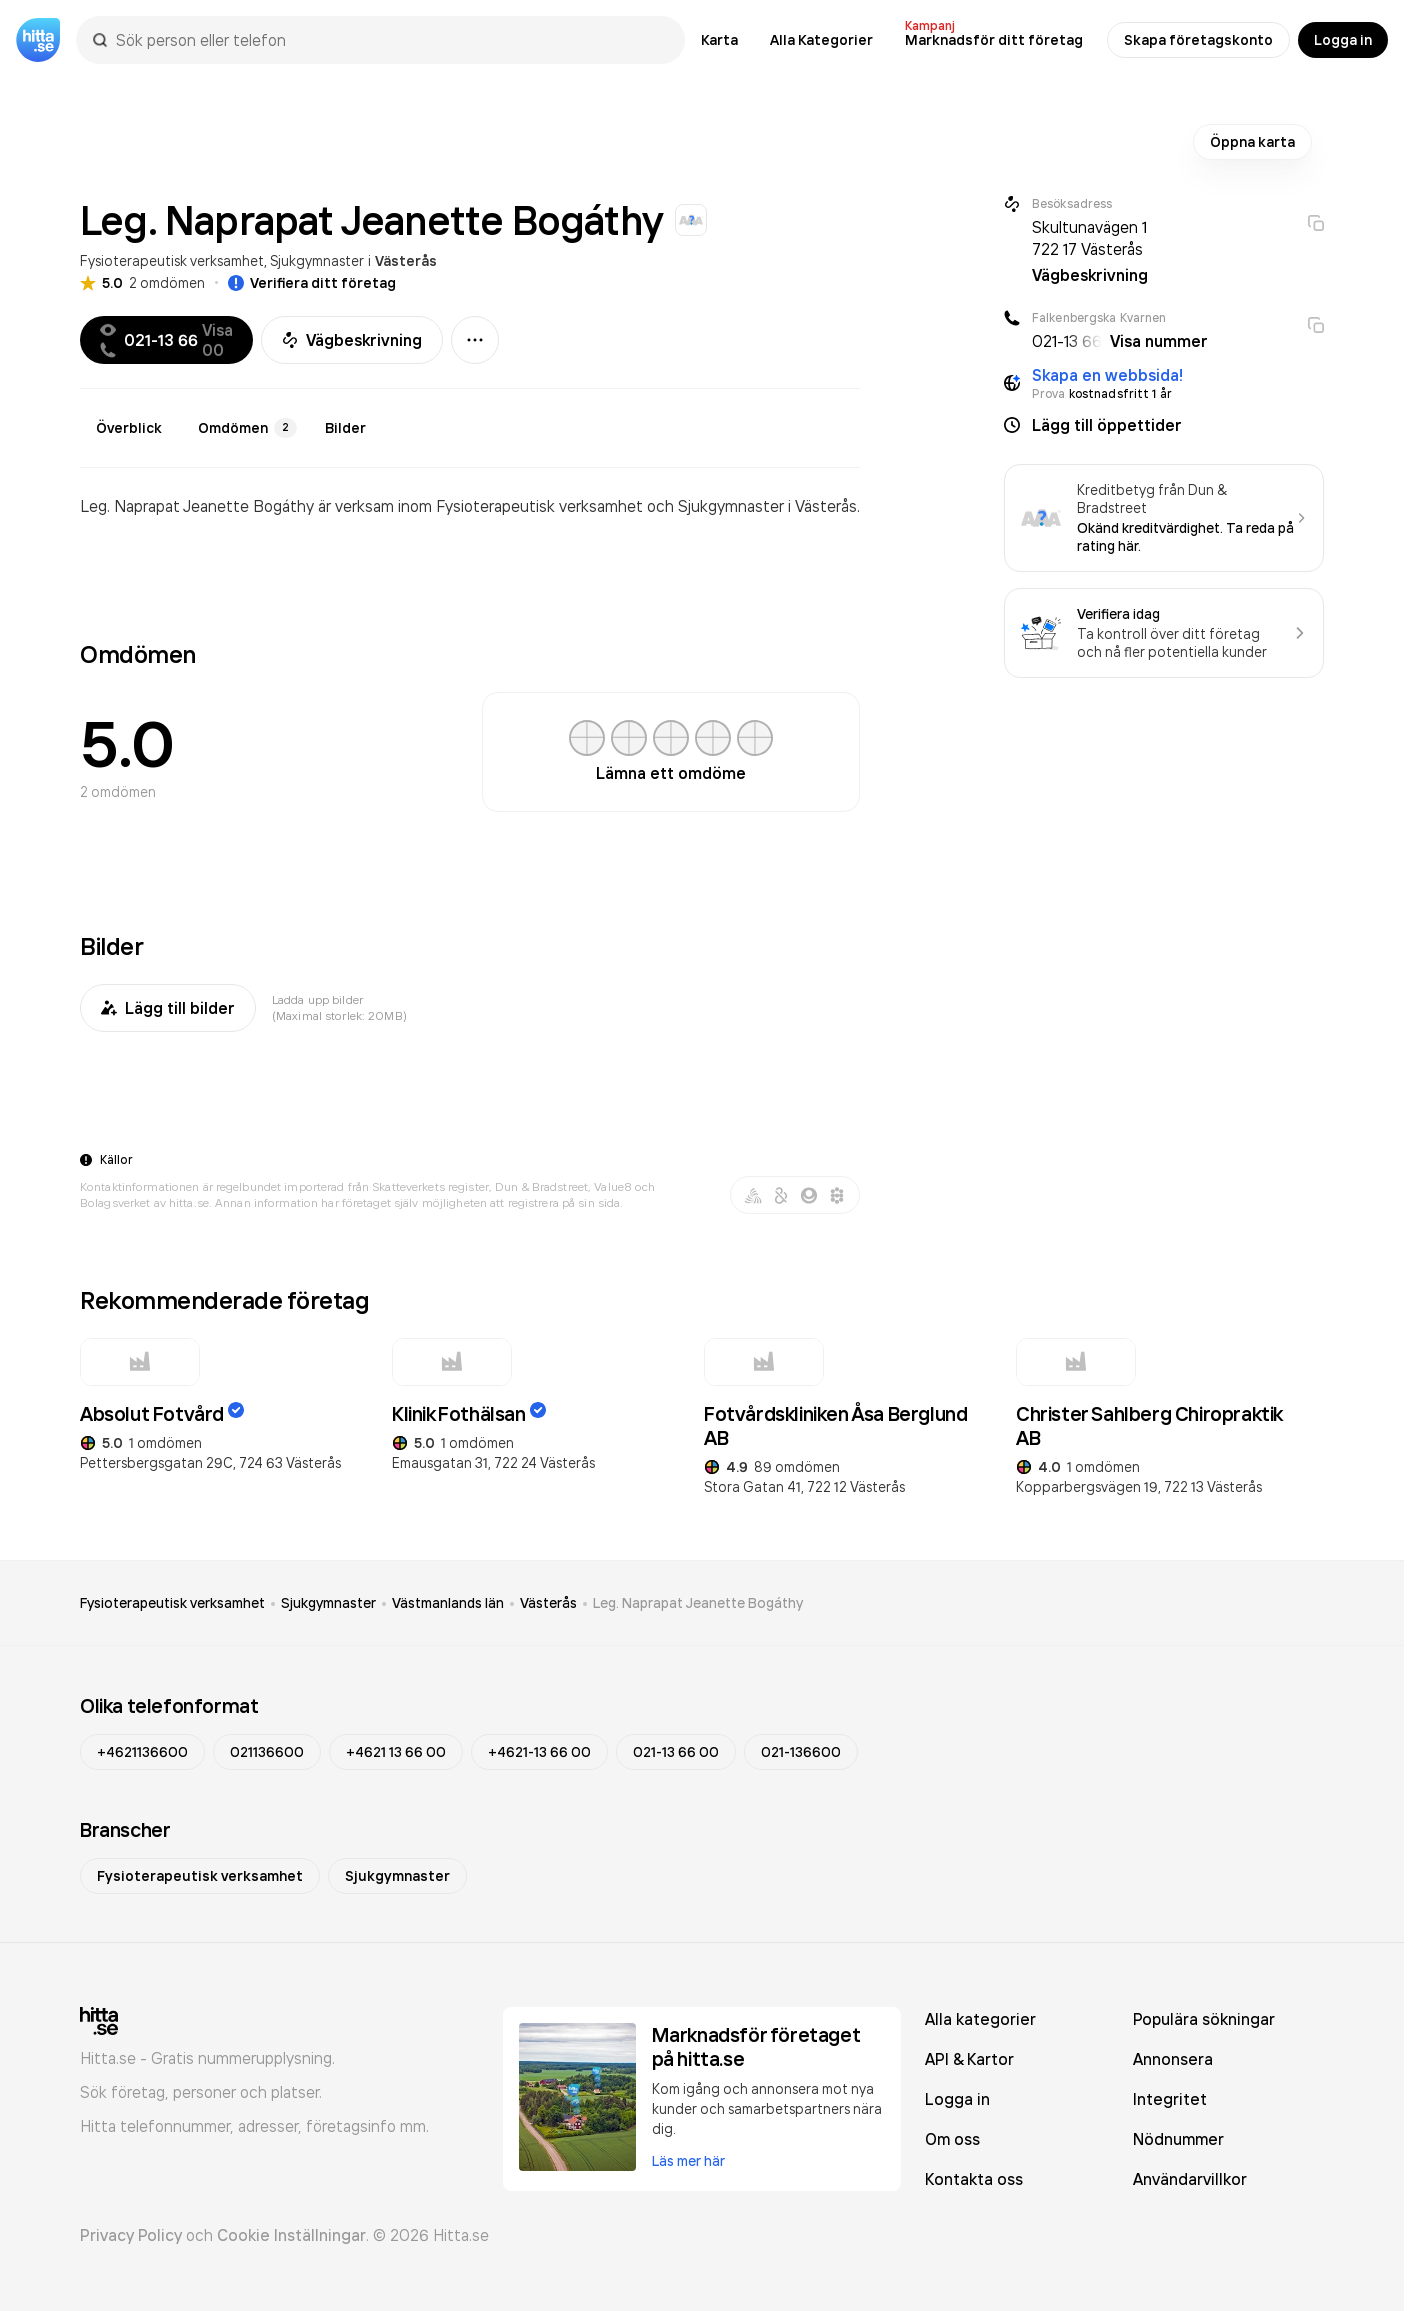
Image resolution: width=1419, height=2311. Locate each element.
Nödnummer (1178, 2139)
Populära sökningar (1204, 2019)
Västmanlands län (448, 1603)
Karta (719, 40)
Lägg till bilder (168, 1008)
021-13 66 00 (676, 1752)
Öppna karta (1252, 142)
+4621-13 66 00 (539, 1752)
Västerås (406, 261)
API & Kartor (969, 2059)
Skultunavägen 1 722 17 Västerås (1089, 238)
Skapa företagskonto (1198, 40)
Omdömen (247, 428)
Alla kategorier (980, 2019)
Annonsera (1173, 2059)
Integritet (1170, 2099)
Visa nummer (1159, 341)
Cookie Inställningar (291, 2235)
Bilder (345, 428)
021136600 (267, 1752)
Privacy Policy (131, 2235)
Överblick (129, 428)
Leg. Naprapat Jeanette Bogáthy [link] (698, 1603)
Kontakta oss (974, 2179)
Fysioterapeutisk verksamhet (172, 260)
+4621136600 (142, 1752)
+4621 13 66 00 (396, 1752)
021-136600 (801, 1752)
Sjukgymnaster (317, 260)
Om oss (952, 2139)
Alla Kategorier (821, 40)
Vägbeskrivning (352, 340)
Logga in (1343, 40)
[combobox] (390, 40)
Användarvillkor (1190, 2179)
